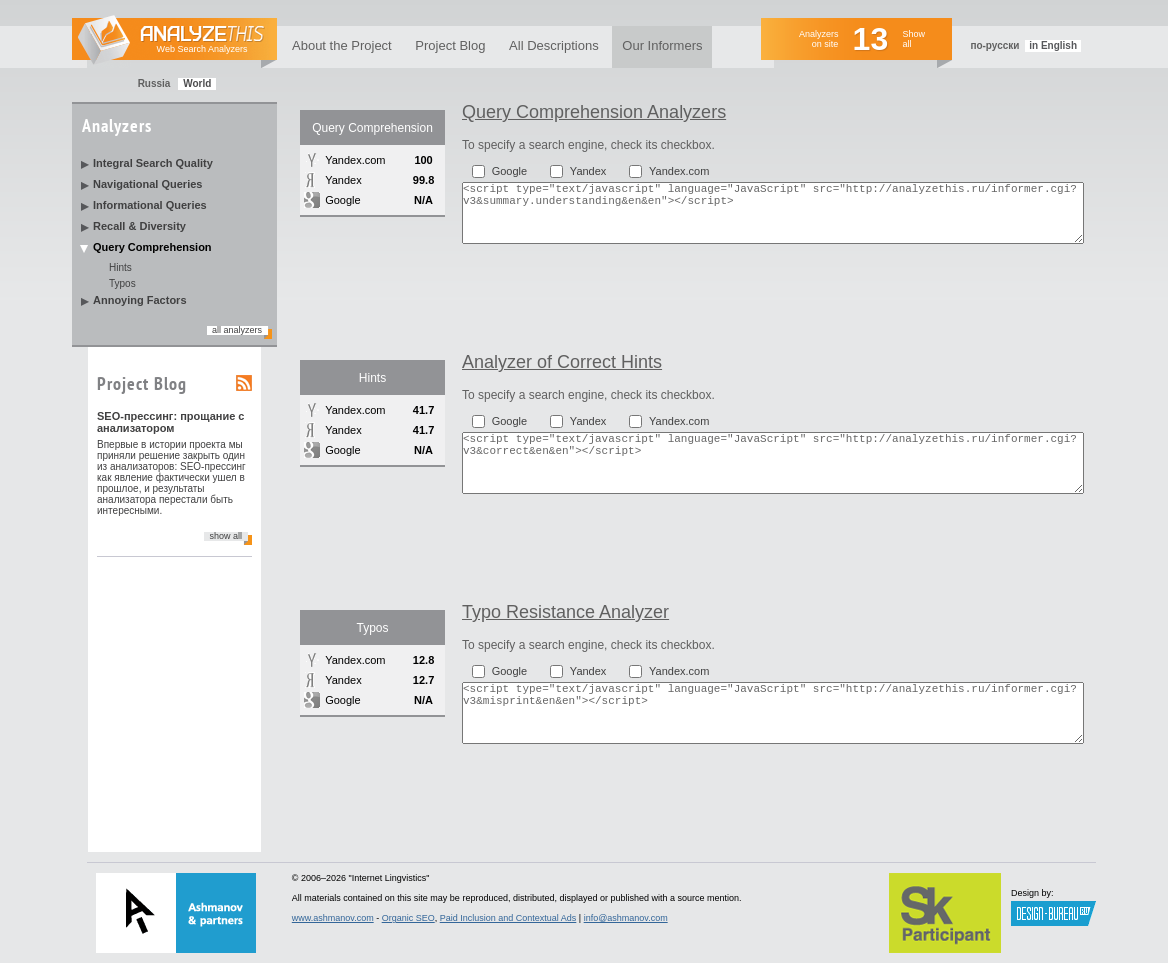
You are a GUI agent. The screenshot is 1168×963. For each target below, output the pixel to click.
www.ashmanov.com (333, 918)
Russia (154, 83)
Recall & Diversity (139, 226)
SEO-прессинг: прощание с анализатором (171, 422)
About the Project (342, 45)
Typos (122, 283)
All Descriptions (554, 45)
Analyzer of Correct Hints (562, 362)
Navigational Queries (147, 184)
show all (225, 536)
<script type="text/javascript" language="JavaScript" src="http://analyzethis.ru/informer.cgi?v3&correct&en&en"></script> (773, 463)
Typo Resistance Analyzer (565, 612)
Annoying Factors (140, 300)
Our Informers (662, 45)
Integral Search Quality (153, 163)
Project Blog (450, 45)
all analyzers (237, 330)
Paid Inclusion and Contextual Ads (508, 918)
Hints (120, 267)
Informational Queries (150, 205)
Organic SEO (408, 918)
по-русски (994, 45)
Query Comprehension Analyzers (594, 112)
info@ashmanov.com (626, 918)
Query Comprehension (152, 247)
